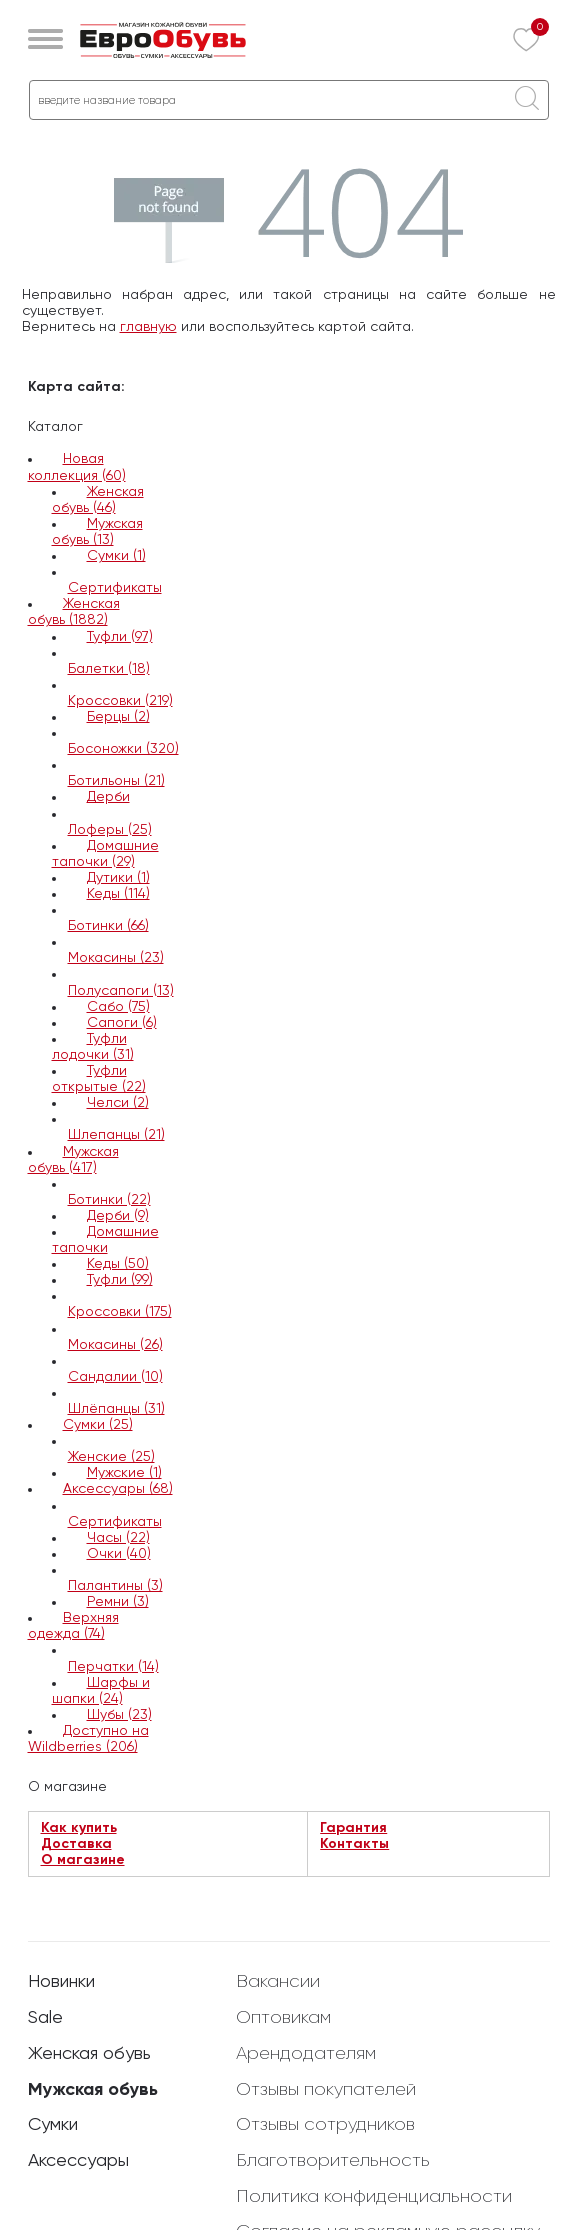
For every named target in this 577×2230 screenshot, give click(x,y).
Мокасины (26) (115, 1345)
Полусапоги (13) (121, 991)
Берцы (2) (118, 717)
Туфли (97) (120, 637)
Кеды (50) (118, 1264)
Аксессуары (78, 2161)
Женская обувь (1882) (74, 612)
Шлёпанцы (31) (116, 1409)
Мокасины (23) (116, 958)
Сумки (53, 2125)
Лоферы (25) (110, 830)
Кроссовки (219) (120, 701)
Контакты (354, 1844)
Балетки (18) (109, 669)
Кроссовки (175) (120, 1312)
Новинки (61, 1982)
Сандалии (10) (115, 1377)
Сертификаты (115, 588)
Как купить (79, 1828)
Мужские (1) (124, 1473)
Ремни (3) (118, 1602)
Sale (45, 2018)
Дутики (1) (118, 878)
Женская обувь (89, 2054)
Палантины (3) (115, 1586)
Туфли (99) (120, 1280)
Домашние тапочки (105, 1240)
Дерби (108, 797)
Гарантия (353, 1828)
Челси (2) (118, 1103)
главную (148, 327)
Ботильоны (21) (116, 781)
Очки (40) (119, 1554)
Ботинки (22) (109, 1200)
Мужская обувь (93, 2090)
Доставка (76, 1844)
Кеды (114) (118, 894)
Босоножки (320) (123, 749)
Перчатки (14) (113, 1667)
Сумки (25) (98, 1425)
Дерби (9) (118, 1216)
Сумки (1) (116, 556)
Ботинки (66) (108, 926)
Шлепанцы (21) (116, 1135)
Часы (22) (118, 1538)
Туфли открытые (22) (99, 1079)
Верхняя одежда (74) (73, 1626)
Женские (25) (111, 1457)
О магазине (83, 1860)
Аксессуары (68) (118, 1489)
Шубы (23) (119, 1715)
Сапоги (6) (122, 1023)
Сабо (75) (118, 1007)
